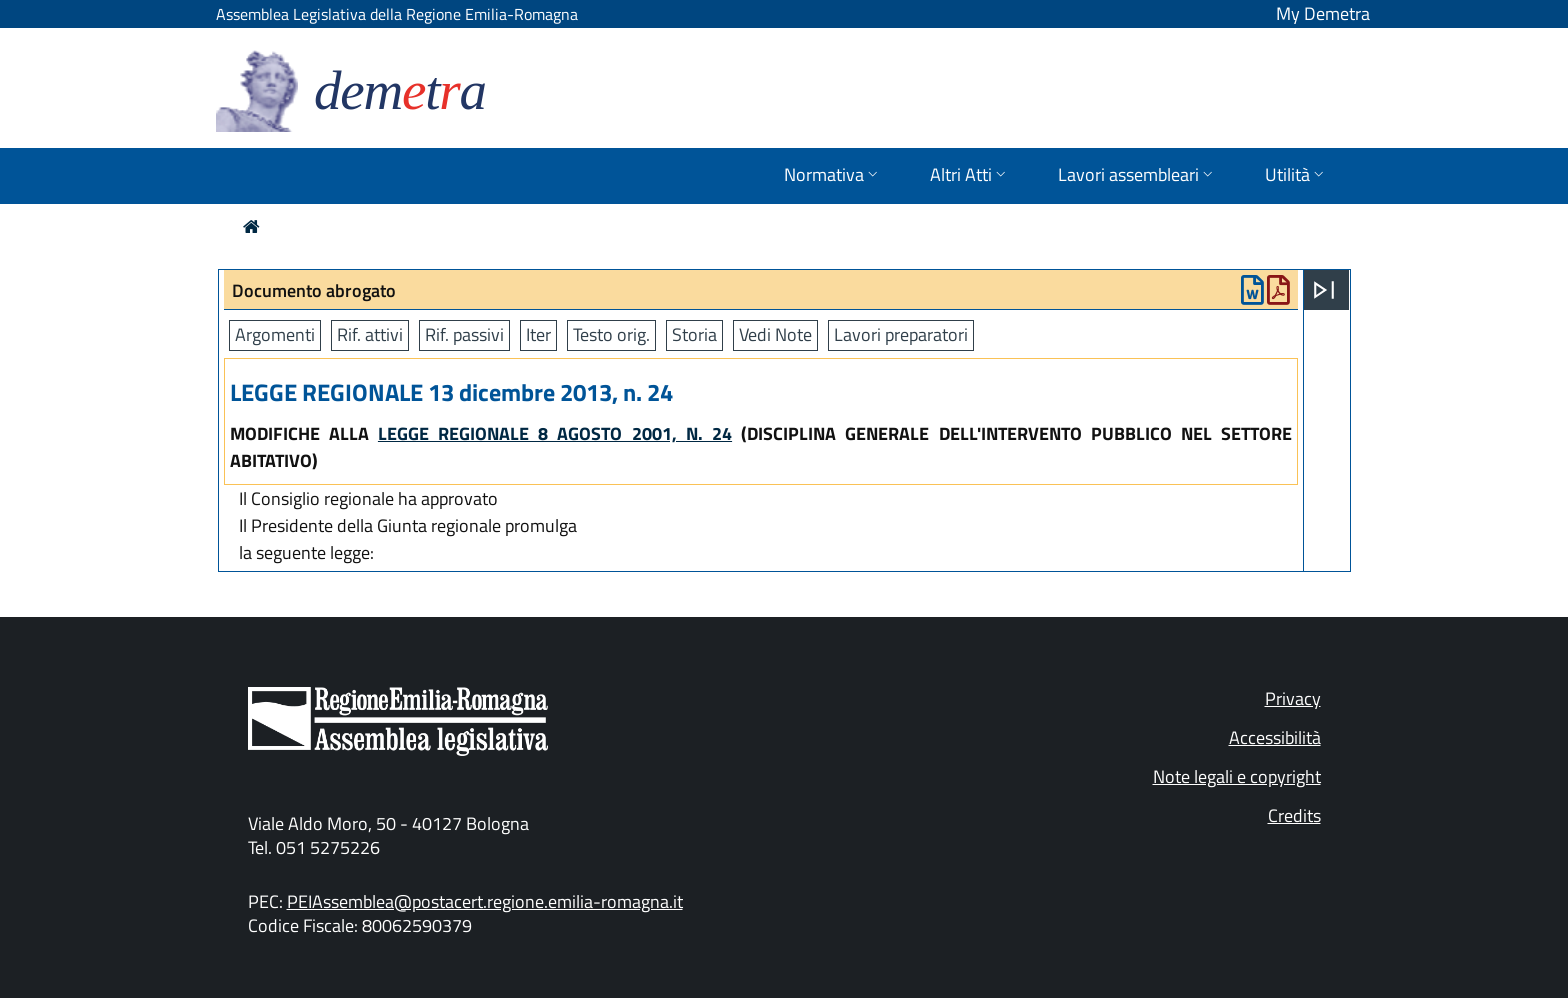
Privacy (1293, 698)
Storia (694, 334)
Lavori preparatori (901, 334)
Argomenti (275, 334)
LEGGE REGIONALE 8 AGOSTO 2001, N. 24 (555, 433)
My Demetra (1323, 13)
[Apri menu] (1324, 290)
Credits (1294, 815)
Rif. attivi (370, 334)
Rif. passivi (464, 334)
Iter (538, 334)
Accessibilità (1275, 737)
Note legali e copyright (1237, 776)
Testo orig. (611, 334)
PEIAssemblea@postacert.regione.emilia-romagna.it (485, 901)
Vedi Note (775, 334)
